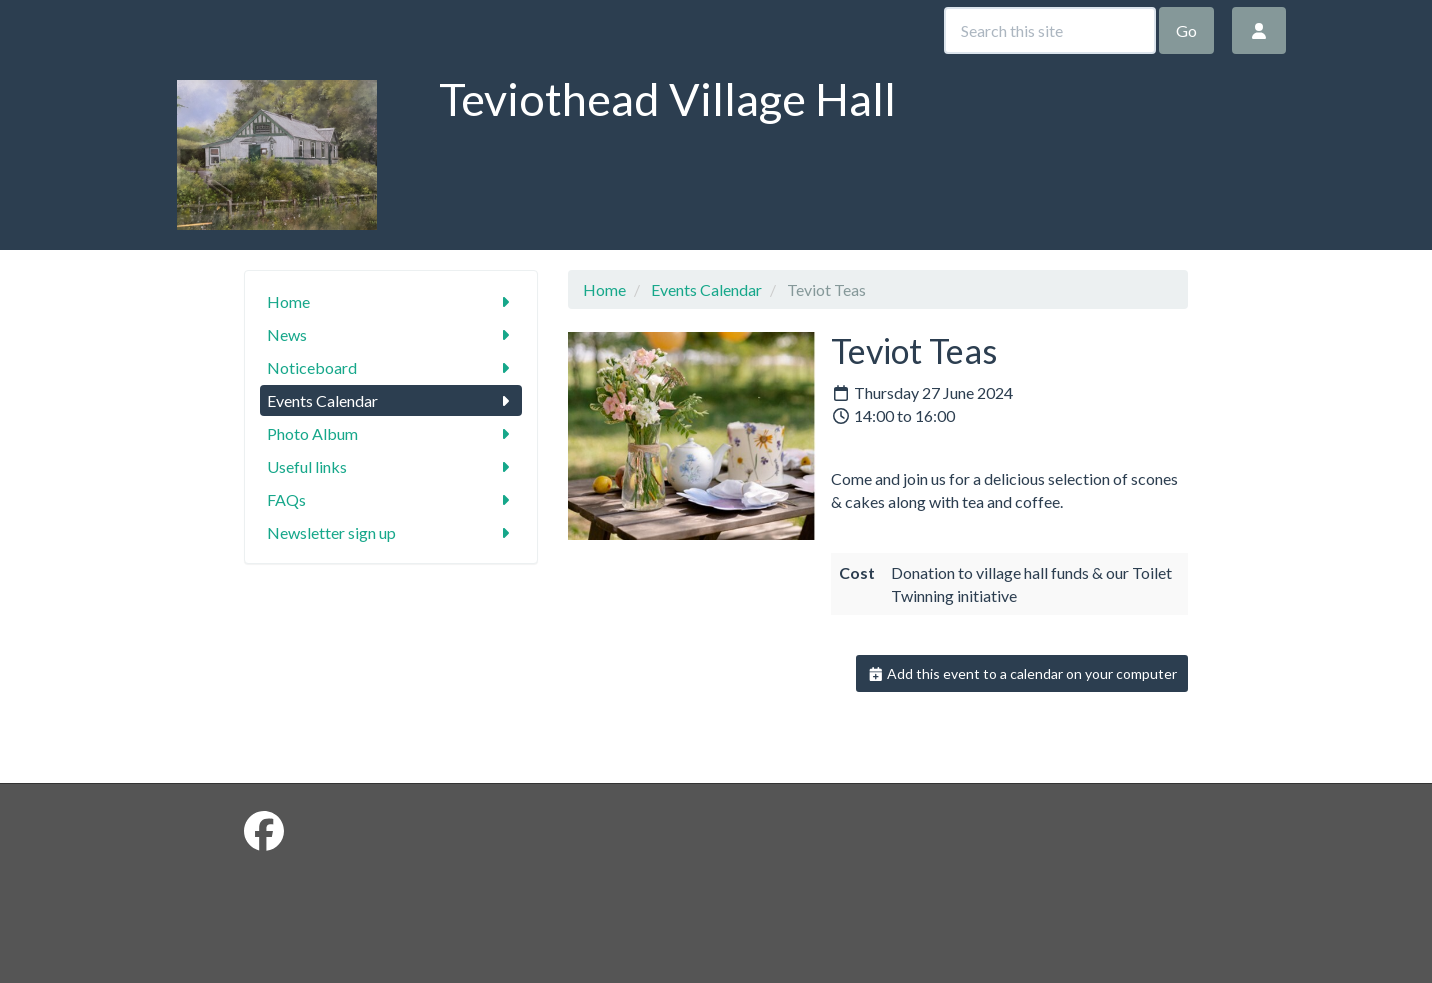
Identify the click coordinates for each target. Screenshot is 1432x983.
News (391, 334)
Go (1186, 30)
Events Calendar (391, 400)
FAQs (391, 499)
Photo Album (391, 433)
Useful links (391, 466)
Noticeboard (391, 367)
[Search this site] (1050, 30)
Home (391, 301)
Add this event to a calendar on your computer (1022, 673)
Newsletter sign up (391, 532)
